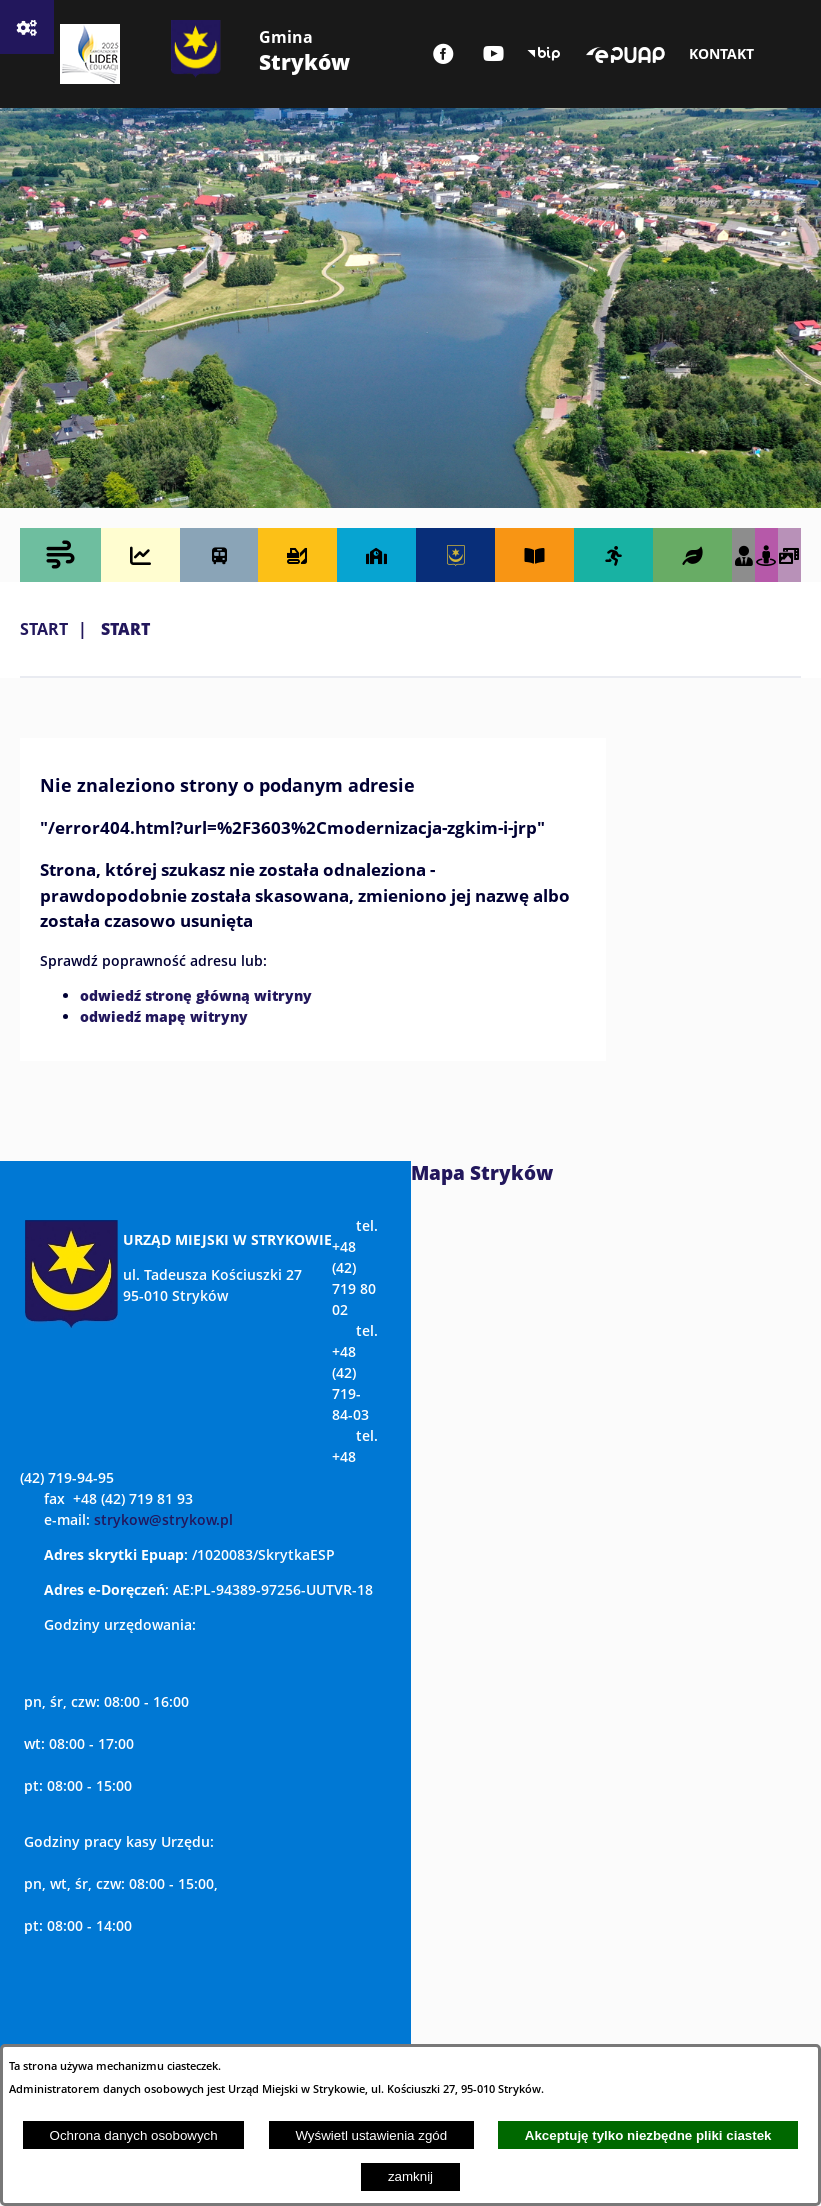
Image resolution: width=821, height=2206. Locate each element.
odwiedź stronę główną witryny (196, 995)
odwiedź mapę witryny (164, 1016)
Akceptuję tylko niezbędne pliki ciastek (648, 2135)
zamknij (410, 2176)
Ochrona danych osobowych (134, 2135)
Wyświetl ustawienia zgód (371, 2135)
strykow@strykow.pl (163, 1519)
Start (44, 629)
